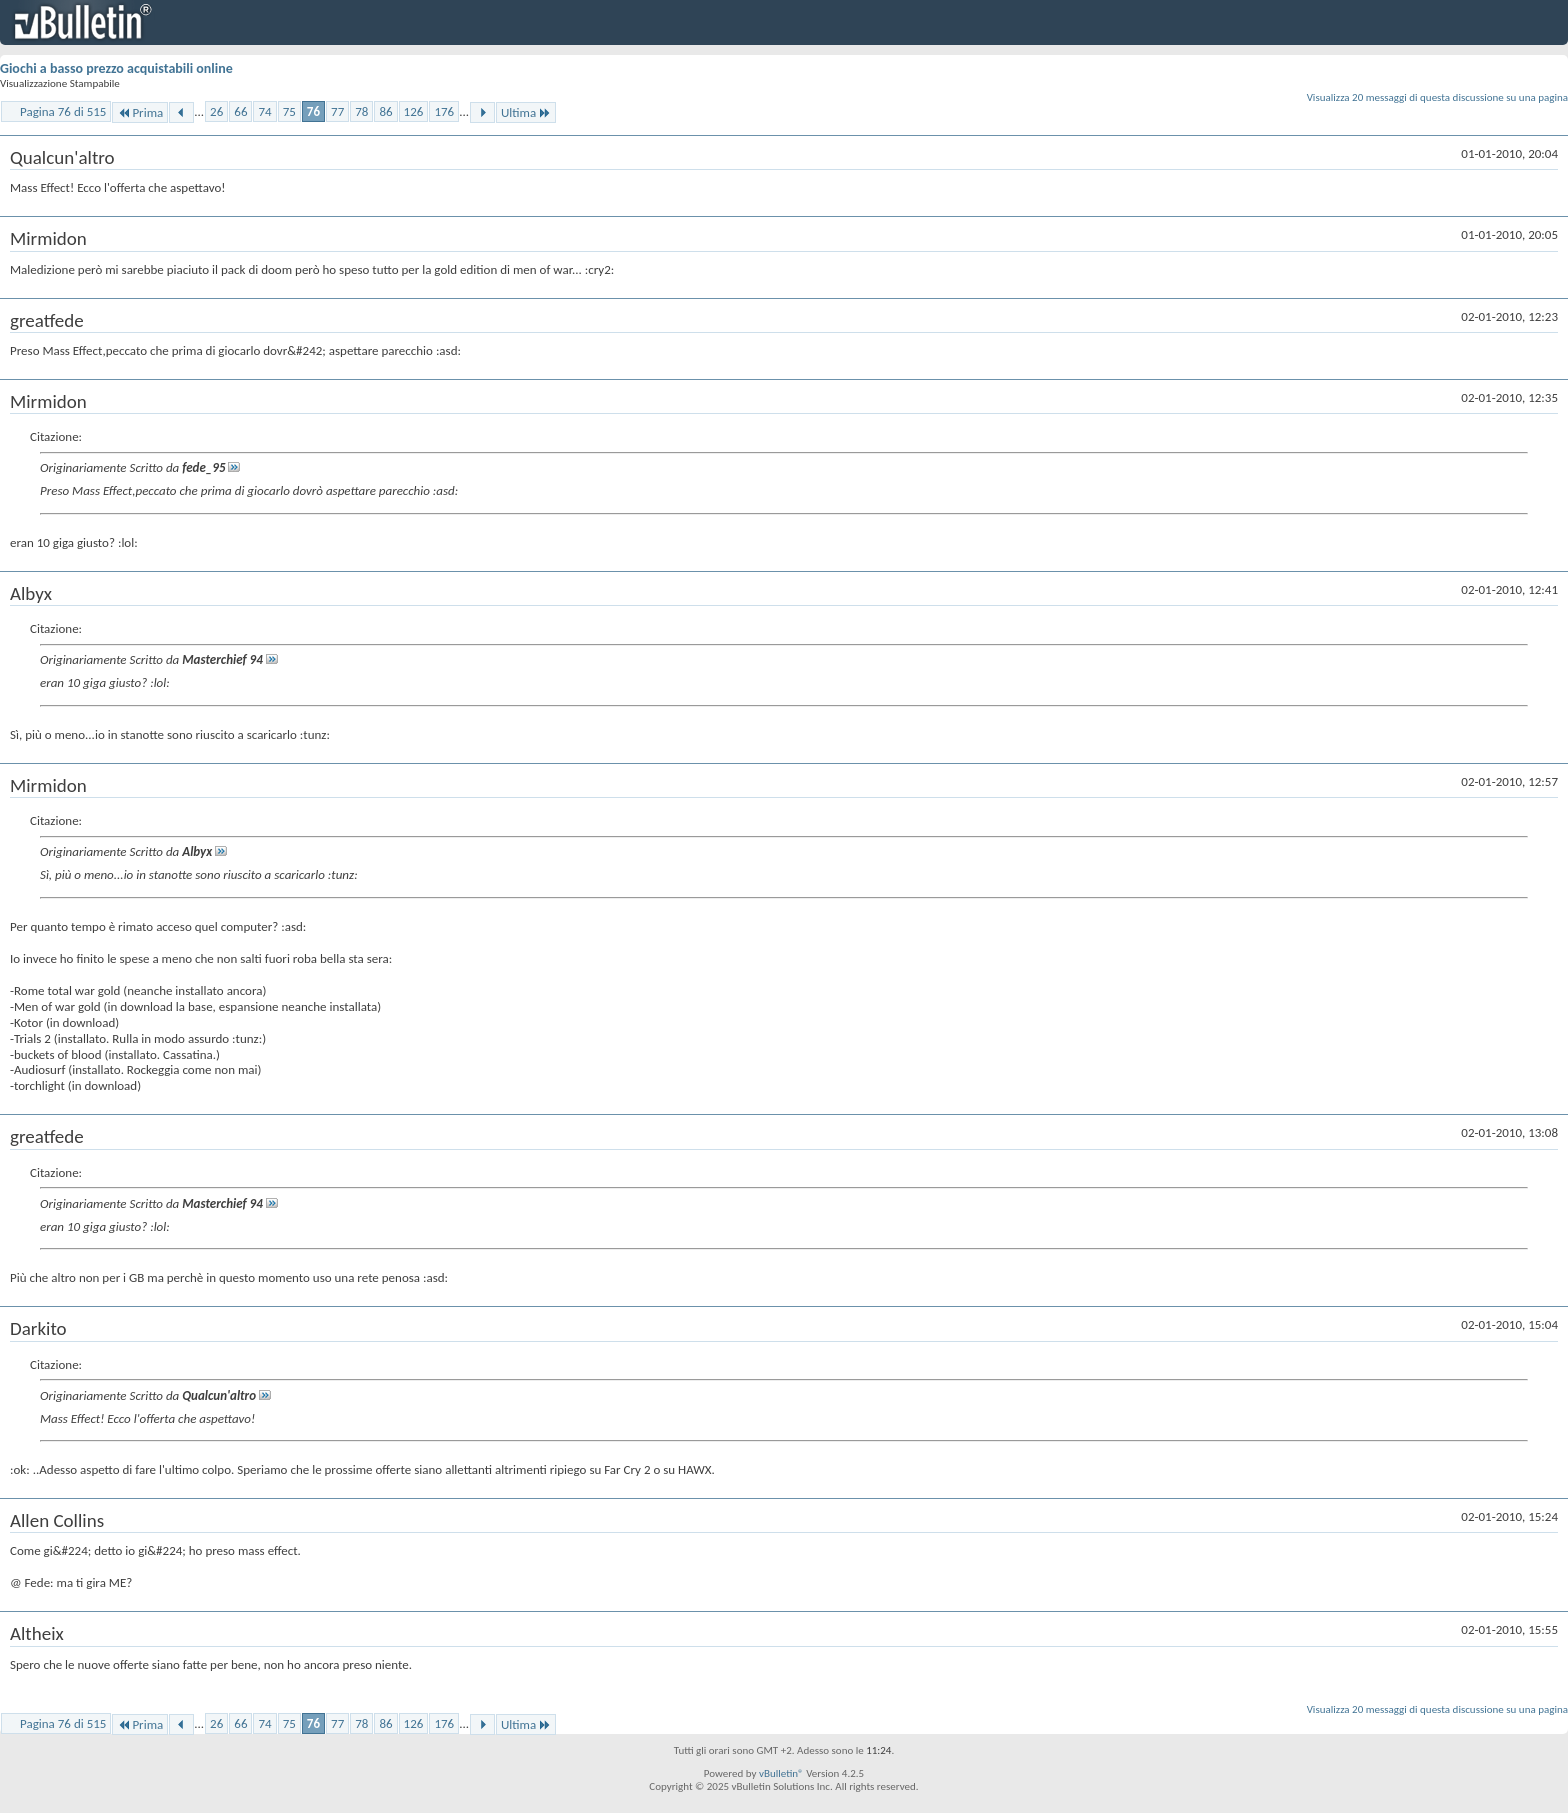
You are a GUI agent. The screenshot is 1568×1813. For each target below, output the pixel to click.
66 (240, 111)
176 (444, 111)
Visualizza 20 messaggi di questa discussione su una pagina (1437, 97)
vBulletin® (781, 1773)
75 (289, 111)
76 (313, 111)
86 (385, 111)
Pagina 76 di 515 (63, 111)
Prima (140, 112)
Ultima (526, 112)
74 (264, 111)
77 (337, 111)
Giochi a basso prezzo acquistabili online (116, 68)
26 (216, 111)
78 (361, 111)
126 (414, 111)
